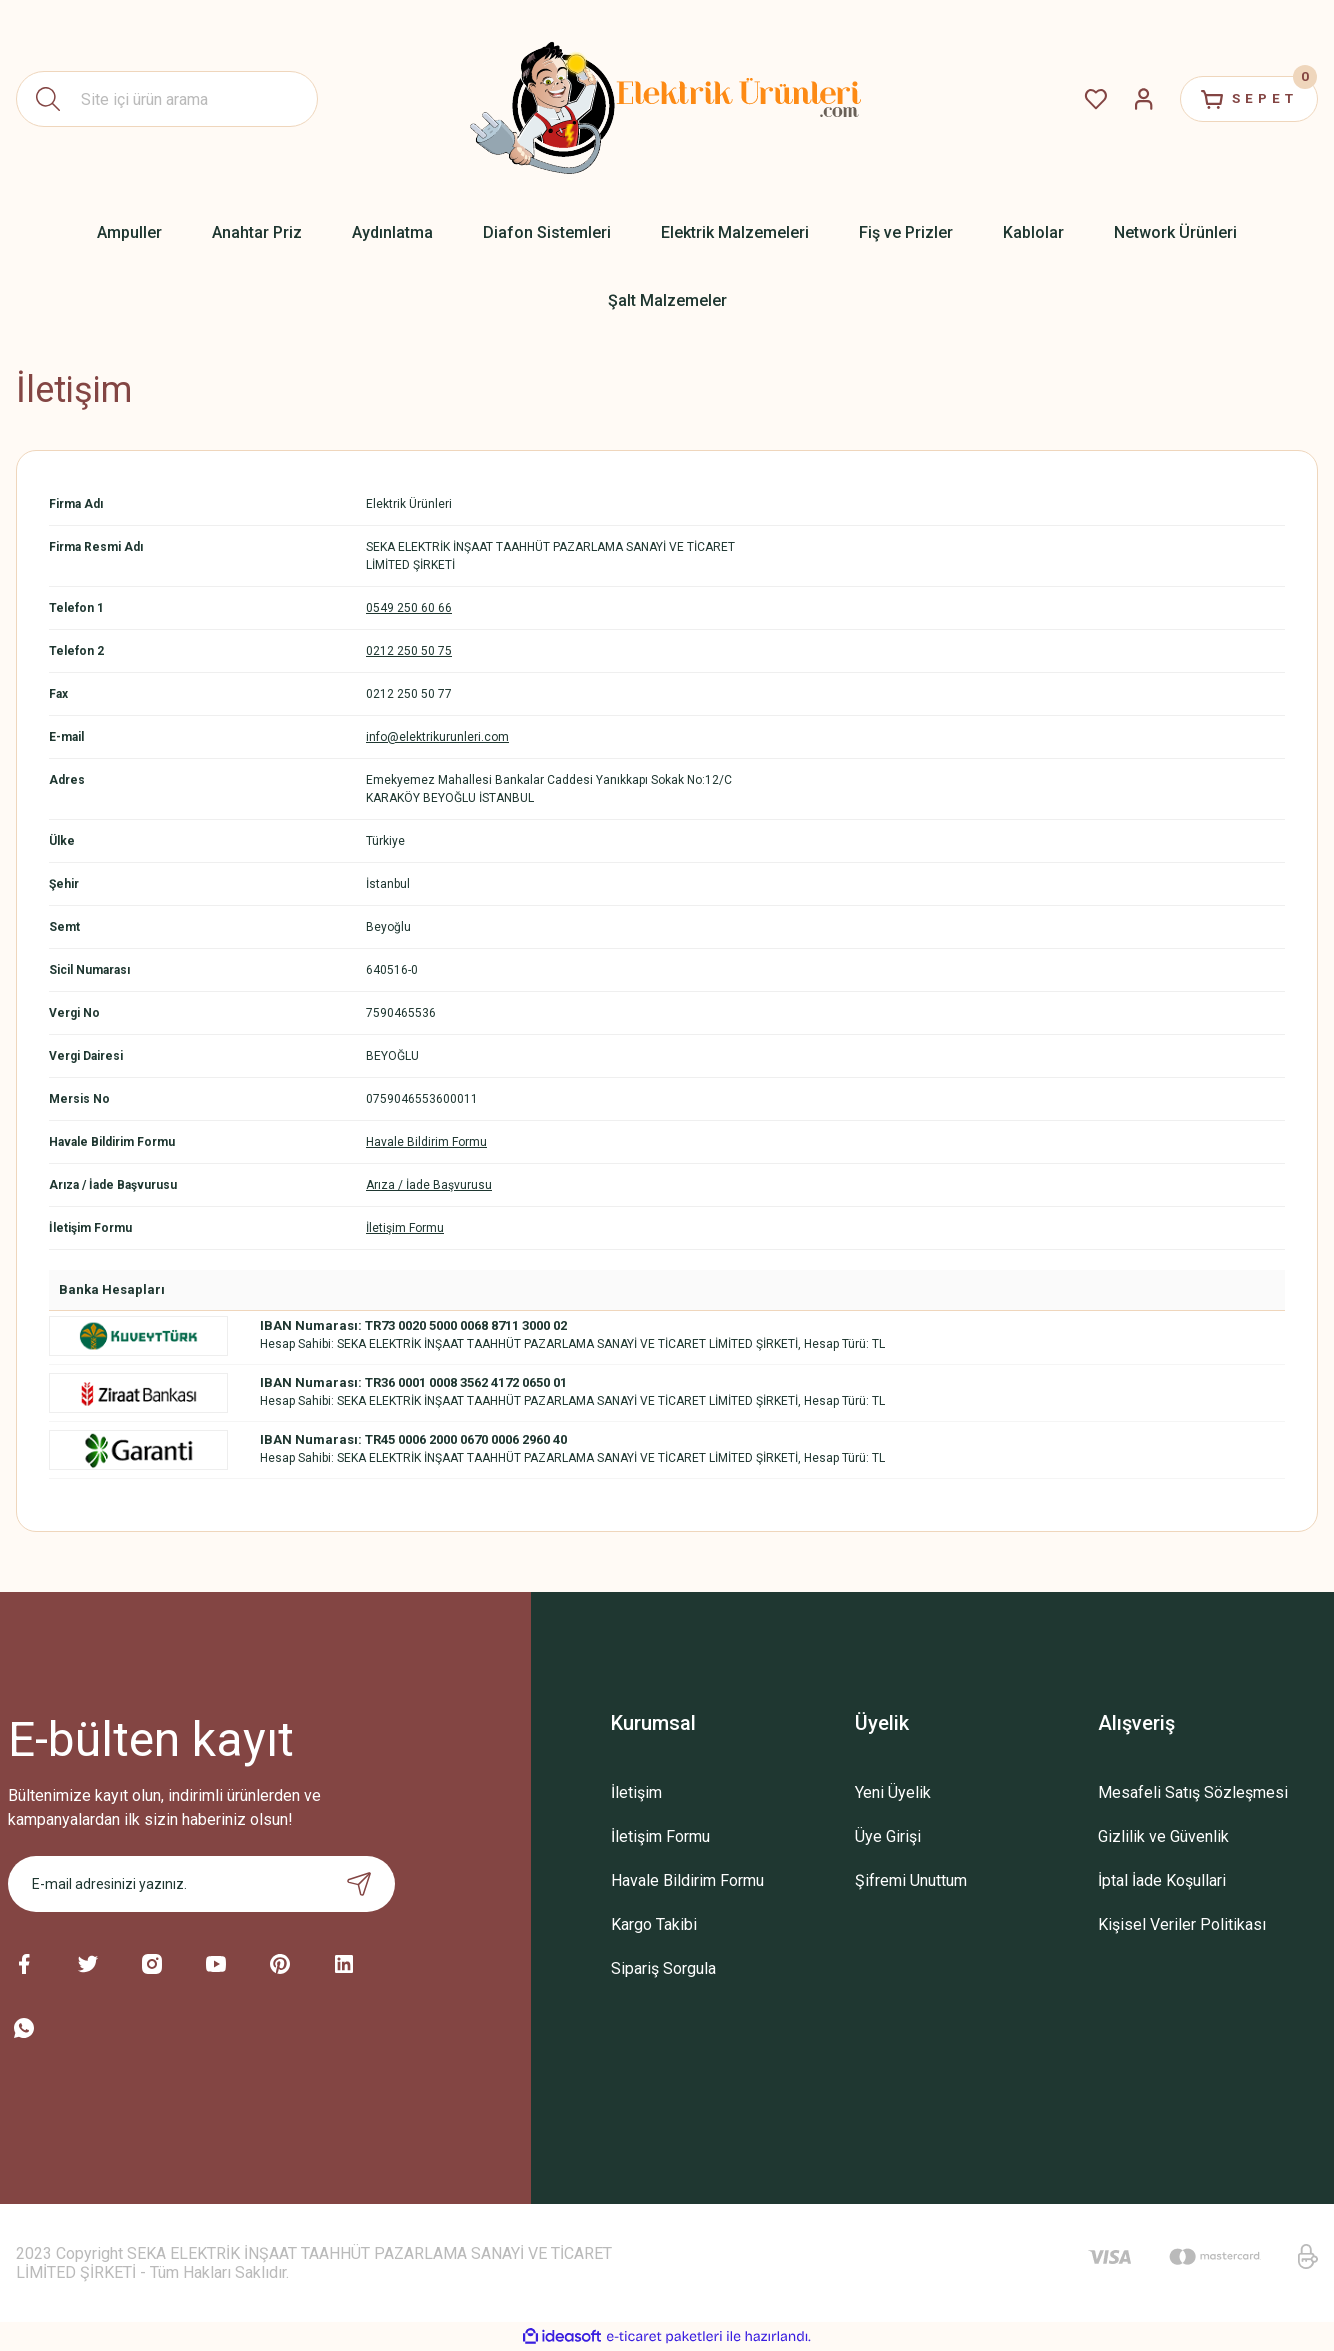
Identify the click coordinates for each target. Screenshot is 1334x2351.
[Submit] (359, 1884)
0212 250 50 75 (409, 651)
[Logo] (667, 99)
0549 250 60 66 (409, 608)
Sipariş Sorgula (663, 1968)
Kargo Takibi (654, 1924)
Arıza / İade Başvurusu (429, 1185)
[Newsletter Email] (202, 1884)
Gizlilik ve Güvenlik (1163, 1836)
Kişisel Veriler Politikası (1182, 1924)
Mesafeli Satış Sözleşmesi (1193, 1792)
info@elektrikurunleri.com (437, 737)
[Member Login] (1130, 99)
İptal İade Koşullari (1162, 1880)
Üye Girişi (888, 1836)
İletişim (636, 1792)
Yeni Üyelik (893, 1792)
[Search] (167, 99)
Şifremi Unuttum (911, 1880)
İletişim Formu (405, 1228)
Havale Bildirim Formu (426, 1142)
